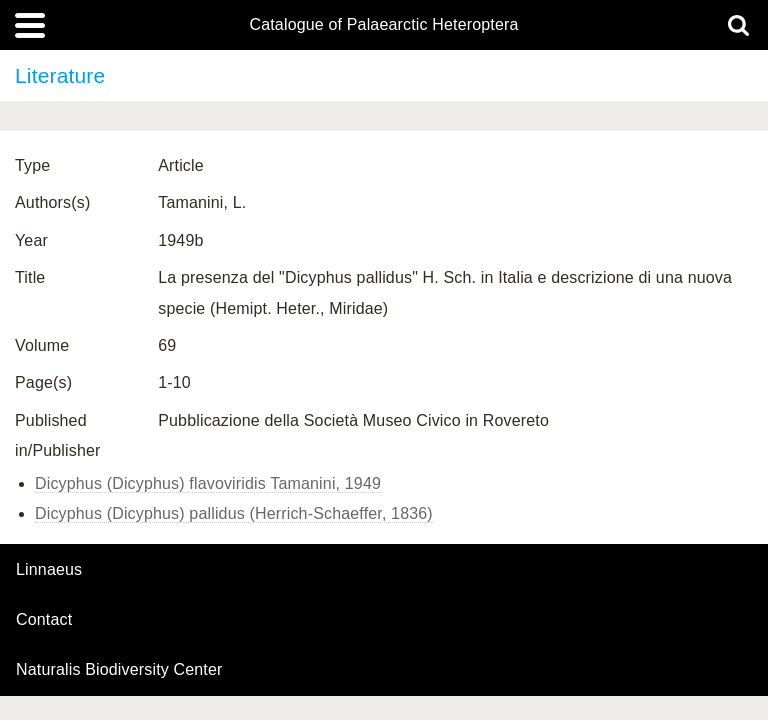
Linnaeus (49, 570)
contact (44, 619)
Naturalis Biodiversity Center (119, 670)
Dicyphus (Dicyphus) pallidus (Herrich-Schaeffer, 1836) (234, 513)
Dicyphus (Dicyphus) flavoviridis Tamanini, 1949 (208, 483)
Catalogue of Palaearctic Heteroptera (383, 25)
